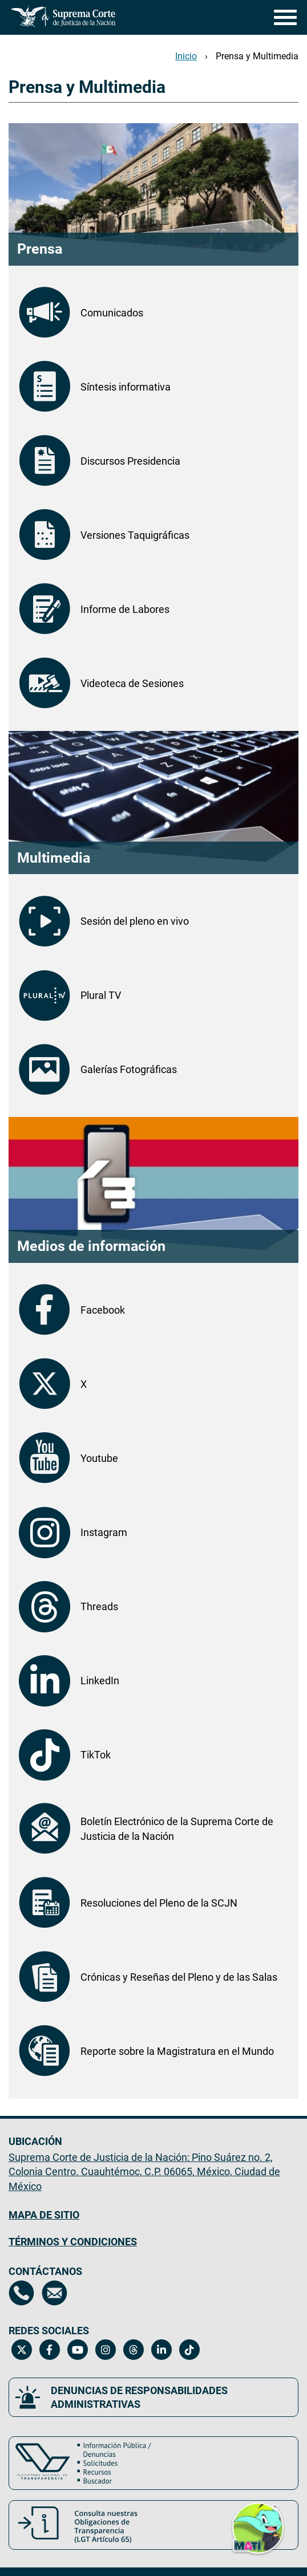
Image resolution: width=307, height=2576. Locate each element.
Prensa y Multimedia (257, 56)
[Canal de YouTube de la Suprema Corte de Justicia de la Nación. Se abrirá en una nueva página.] (77, 2349)
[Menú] (282, 17)
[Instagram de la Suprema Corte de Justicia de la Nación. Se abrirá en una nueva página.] (105, 2349)
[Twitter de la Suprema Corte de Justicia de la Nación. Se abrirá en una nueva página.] (21, 2349)
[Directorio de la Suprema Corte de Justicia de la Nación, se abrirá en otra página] (21, 2293)
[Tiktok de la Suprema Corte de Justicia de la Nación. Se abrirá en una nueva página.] (189, 2349)
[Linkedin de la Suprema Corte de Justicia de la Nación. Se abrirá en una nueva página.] (161, 2349)
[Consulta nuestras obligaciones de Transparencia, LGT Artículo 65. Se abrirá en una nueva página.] (153, 2525)
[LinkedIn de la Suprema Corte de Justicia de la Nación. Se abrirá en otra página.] (153, 1681)
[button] (257, 2527)
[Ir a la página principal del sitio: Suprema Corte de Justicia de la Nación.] (63, 16)
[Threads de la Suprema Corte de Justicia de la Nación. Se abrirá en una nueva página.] (133, 2349)
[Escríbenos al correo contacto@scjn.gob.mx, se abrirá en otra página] (54, 2293)
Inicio (186, 56)
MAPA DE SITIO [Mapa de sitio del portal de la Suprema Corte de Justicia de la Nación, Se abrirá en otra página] (44, 2215)
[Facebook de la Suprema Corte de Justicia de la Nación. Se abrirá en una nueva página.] (49, 2349)
